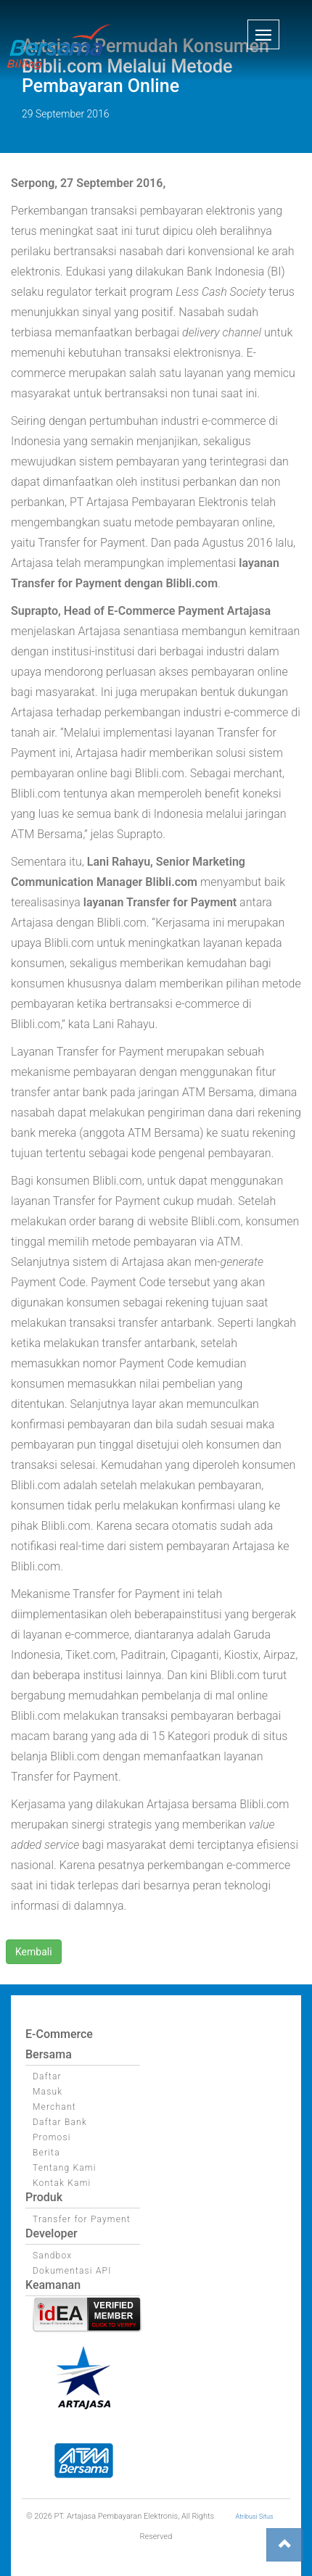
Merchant (54, 2107)
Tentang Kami (65, 2168)
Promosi (52, 2137)
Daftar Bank (60, 2122)
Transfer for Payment (82, 2219)
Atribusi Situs (255, 2516)
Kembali (33, 1952)
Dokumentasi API (72, 2271)
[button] (263, 34)
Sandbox (52, 2255)
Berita (46, 2153)
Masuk (47, 2092)
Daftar (47, 2076)
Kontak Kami (62, 2183)
